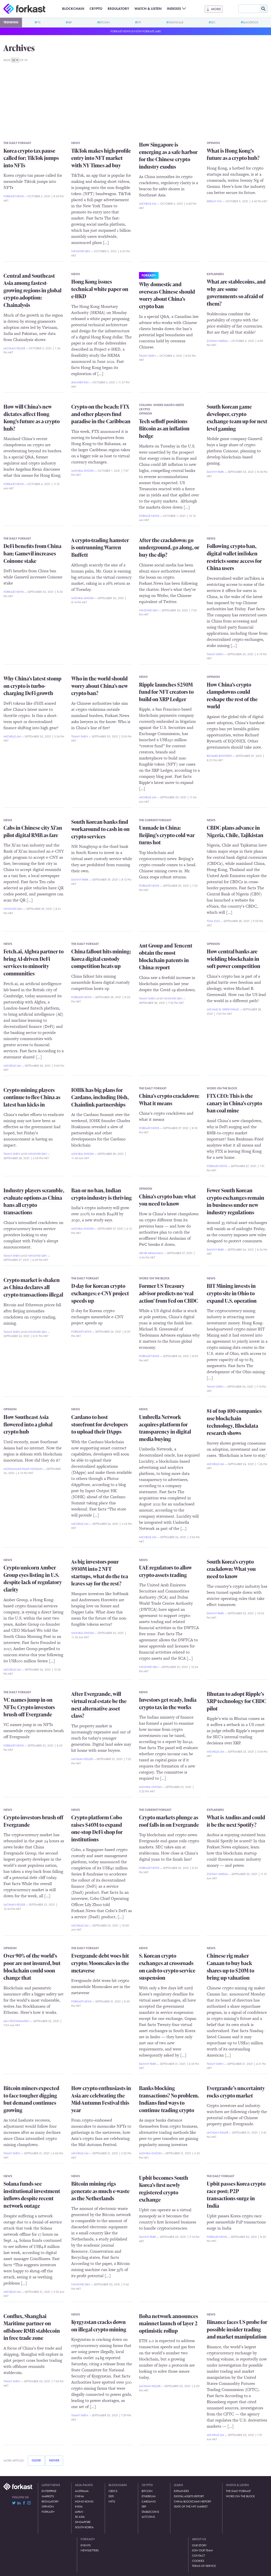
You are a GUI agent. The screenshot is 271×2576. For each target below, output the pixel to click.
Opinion (213, 143)
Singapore (83, 2522)
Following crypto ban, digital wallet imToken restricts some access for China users (234, 557)
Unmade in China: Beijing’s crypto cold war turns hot (167, 835)
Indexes (174, 8)
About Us (199, 2539)
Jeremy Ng (214, 201)
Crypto (96, 8)
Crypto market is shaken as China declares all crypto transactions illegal (33, 1287)
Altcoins (148, 2517)
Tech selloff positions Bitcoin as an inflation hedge (164, 428)
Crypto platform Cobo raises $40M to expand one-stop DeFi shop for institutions (97, 1828)
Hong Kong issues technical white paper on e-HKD (99, 289)
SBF (70, 22)
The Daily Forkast (17, 143)
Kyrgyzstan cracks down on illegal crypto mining (98, 2325)
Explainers (215, 274)
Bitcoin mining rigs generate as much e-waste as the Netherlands (100, 2191)
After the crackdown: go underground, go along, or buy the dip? (169, 547)
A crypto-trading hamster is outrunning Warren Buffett (100, 547)
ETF (139, 22)
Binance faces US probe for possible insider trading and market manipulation (237, 2329)
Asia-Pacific (84, 2485)
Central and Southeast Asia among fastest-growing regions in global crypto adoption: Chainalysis (32, 290)
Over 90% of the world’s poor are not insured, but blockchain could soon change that (32, 1966)
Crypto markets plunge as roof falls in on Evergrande (169, 1821)
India (79, 2506)
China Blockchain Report (192, 2501)
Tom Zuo (213, 921)
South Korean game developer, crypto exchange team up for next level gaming (237, 417)
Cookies (198, 2561)
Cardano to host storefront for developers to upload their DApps (99, 1424)
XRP (144, 2506)
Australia (82, 2491)
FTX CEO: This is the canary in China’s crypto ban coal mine (234, 1103)
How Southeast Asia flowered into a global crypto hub (28, 1424)
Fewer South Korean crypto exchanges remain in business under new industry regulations (235, 1201)
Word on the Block (222, 1088)
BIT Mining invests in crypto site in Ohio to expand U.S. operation (232, 1293)
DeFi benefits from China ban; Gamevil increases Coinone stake (32, 553)
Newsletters (90, 2550)
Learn (178, 2485)
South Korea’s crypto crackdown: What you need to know (231, 1569)
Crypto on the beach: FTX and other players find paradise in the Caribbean (100, 414)
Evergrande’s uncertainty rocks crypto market (236, 2091)
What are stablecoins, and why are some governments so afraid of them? (236, 292)
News (75, 143)
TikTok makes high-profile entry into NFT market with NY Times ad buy (101, 158)
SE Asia (80, 2517)
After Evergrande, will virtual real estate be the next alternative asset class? (99, 1704)
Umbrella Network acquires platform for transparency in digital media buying (165, 1428)
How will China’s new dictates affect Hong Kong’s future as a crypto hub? (31, 417)
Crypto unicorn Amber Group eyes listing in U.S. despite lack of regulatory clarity (32, 1578)
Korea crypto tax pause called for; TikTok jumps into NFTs (31, 158)
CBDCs (112, 2491)
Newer (54, 2460)
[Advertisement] (135, 99)
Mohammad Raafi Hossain (23, 1469)
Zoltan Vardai (217, 341)
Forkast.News (13, 196)
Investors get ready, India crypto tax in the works (167, 1703)
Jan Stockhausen (16, 2021)
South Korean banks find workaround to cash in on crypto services (100, 829)
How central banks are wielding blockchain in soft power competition (233, 959)
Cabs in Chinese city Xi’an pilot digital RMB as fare (32, 831)
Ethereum (149, 2496)
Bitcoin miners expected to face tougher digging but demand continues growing (31, 2099)
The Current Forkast (155, 820)
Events (86, 2545)
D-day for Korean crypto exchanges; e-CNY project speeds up (100, 1293)
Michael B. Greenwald (223, 1009)
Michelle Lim (147, 204)
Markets (48, 2496)
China (79, 2496)
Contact (198, 2555)
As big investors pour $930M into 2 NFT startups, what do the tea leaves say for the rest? (99, 1572)
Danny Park (215, 472)
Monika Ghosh (82, 471)
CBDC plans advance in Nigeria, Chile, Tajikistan (235, 831)
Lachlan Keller (14, 348)
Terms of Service (204, 2566)
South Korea (84, 2527)
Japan (79, 2512)
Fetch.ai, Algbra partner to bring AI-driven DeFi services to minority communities (33, 962)
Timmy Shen (147, 356)
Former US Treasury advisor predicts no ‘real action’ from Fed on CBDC (168, 1293)
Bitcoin (104, 22)
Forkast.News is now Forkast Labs (135, 31)
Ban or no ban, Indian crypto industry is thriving (101, 1194)
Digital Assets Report (189, 2496)
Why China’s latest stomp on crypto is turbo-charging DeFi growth (32, 686)
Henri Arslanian (151, 1253)
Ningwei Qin (80, 251)
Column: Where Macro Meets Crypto (161, 407)
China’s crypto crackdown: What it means (169, 1099)
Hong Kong (84, 2501)
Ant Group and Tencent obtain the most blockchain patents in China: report (165, 956)
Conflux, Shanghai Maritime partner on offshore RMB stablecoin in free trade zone (31, 2327)
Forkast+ (149, 275)
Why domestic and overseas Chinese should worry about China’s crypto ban (167, 295)
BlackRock (250, 22)
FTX (38, 22)
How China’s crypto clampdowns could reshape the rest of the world (232, 695)
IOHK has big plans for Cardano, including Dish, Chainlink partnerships (100, 1097)
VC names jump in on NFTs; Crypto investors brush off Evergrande (29, 1707)
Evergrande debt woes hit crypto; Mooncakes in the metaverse (100, 1963)
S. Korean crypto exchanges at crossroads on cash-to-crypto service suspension (167, 1966)
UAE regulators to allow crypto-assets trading (165, 1571)
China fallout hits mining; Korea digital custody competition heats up (101, 959)
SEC (212, 22)
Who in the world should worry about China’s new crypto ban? (99, 686)
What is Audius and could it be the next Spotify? (236, 1821)
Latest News (51, 2485)
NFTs (111, 2501)
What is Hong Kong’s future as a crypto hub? (233, 154)
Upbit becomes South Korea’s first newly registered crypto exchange (163, 2188)
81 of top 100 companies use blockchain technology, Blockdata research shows (234, 1421)
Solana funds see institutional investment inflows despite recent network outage (31, 2194)
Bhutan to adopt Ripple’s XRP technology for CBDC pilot (236, 1701)
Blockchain (73, 8)
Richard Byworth (219, 756)
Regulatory (118, 8)
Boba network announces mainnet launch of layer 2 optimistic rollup (168, 2323)
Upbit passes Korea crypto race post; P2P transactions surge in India (236, 2194)
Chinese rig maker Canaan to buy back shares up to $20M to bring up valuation (230, 1966)
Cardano (149, 2501)
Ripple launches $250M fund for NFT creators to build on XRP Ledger (166, 692)
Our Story (199, 2545)
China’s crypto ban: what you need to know (167, 1200)
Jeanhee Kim (80, 382)
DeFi (111, 2496)
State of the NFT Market (191, 2506)
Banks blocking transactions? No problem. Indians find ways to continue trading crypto (169, 2099)
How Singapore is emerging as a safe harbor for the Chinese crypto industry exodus (168, 155)
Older (36, 2460)
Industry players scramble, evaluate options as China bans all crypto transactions (33, 1201)
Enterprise (49, 2491)
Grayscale (175, 22)
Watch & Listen (148, 8)
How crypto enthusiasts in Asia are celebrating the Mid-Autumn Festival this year (101, 2099)
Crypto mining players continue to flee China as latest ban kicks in (31, 1097)
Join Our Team (202, 2550)
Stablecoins (150, 2512)
